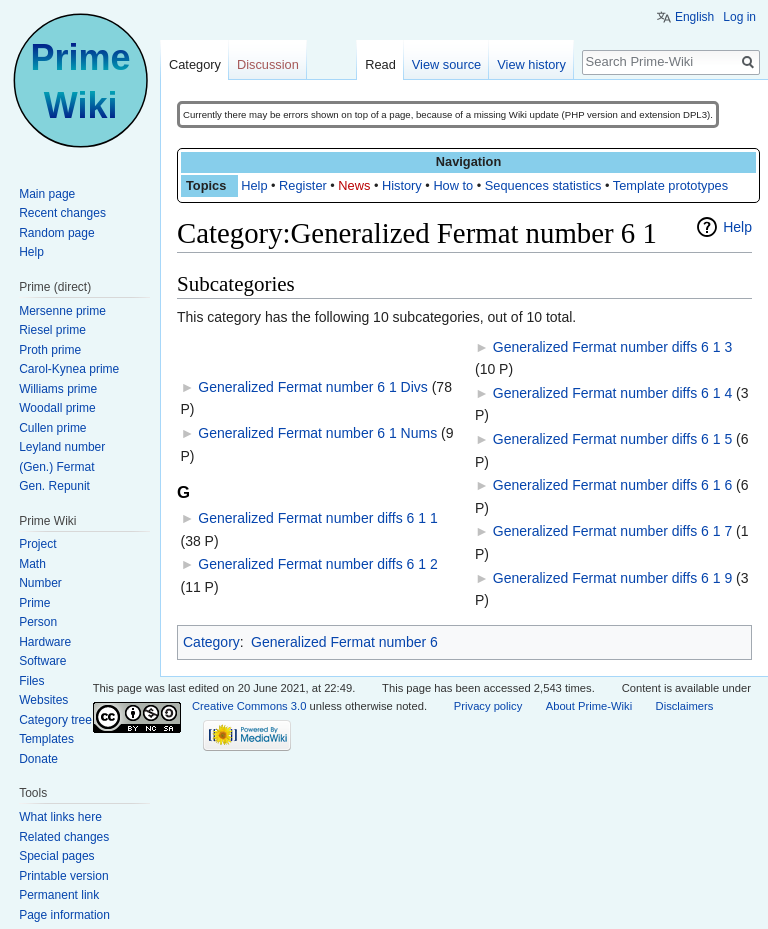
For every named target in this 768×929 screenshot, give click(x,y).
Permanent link (59, 895)
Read (380, 64)
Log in (739, 17)
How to (453, 185)
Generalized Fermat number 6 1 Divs (313, 387)
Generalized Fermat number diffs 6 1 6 (612, 485)
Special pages (56, 856)
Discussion (268, 64)
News (354, 185)
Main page (47, 194)
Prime (34, 603)
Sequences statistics (543, 185)
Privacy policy (488, 706)
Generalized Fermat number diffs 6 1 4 (612, 393)
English (694, 17)
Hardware (45, 642)
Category (211, 642)
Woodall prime (57, 408)
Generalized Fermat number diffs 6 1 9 (612, 578)
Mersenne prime (62, 311)
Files (31, 681)
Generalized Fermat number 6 (344, 642)
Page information (64, 915)
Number (40, 583)
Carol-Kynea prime (69, 369)
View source (446, 64)
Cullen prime (52, 428)
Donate (38, 759)
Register (303, 185)
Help (254, 185)
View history (531, 64)
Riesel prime (52, 330)
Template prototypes (670, 185)
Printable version (63, 876)
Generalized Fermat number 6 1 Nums (317, 433)
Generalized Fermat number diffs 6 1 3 (612, 347)
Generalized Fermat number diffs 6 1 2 (317, 564)
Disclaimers (685, 706)
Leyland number (62, 447)
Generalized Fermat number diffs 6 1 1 (317, 518)
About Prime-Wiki (589, 706)
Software (42, 661)
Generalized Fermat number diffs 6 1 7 (612, 531)
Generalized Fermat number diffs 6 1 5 (612, 439)
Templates (46, 739)
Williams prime (58, 389)
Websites (43, 700)
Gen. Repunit (54, 486)
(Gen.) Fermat (56, 467)
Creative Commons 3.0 (249, 706)
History (402, 185)
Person (38, 622)
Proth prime (50, 350)
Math (32, 564)
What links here (60, 817)
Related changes (64, 837)
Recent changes (62, 213)
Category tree (55, 720)
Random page (56, 233)
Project (37, 544)
